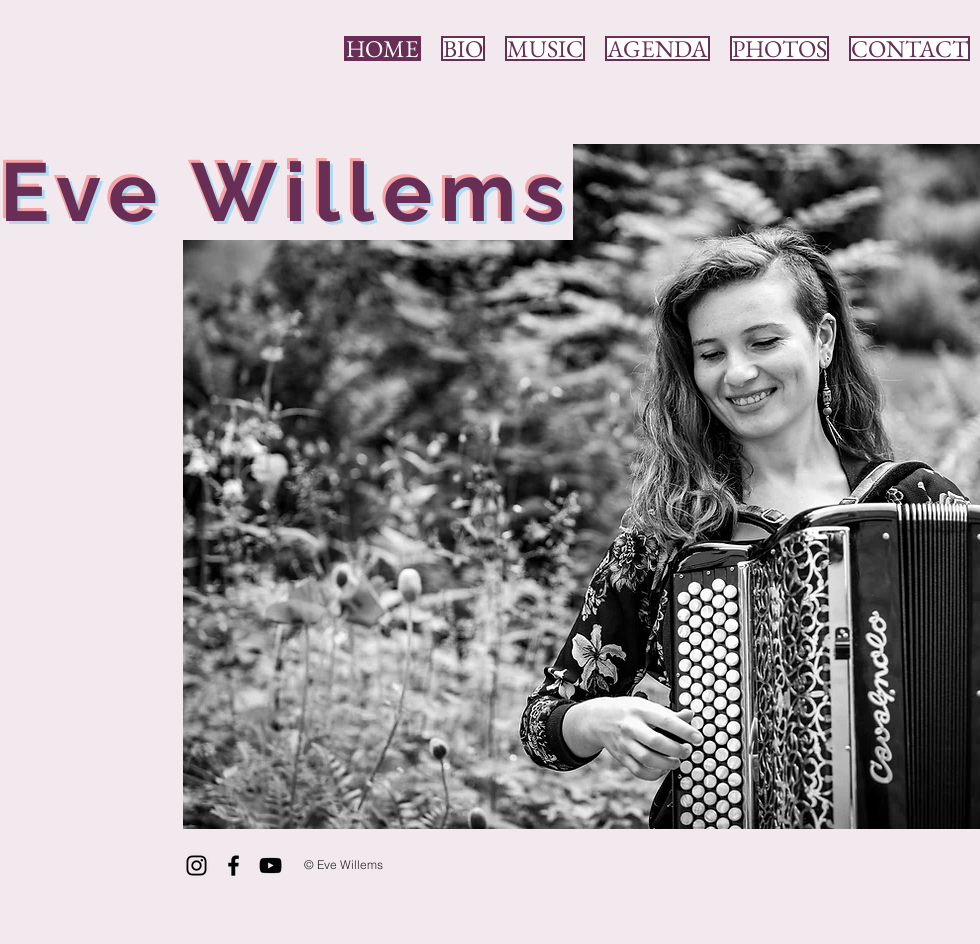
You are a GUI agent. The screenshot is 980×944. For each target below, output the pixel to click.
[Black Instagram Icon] (196, 865)
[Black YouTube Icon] (270, 865)
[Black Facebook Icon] (233, 865)
